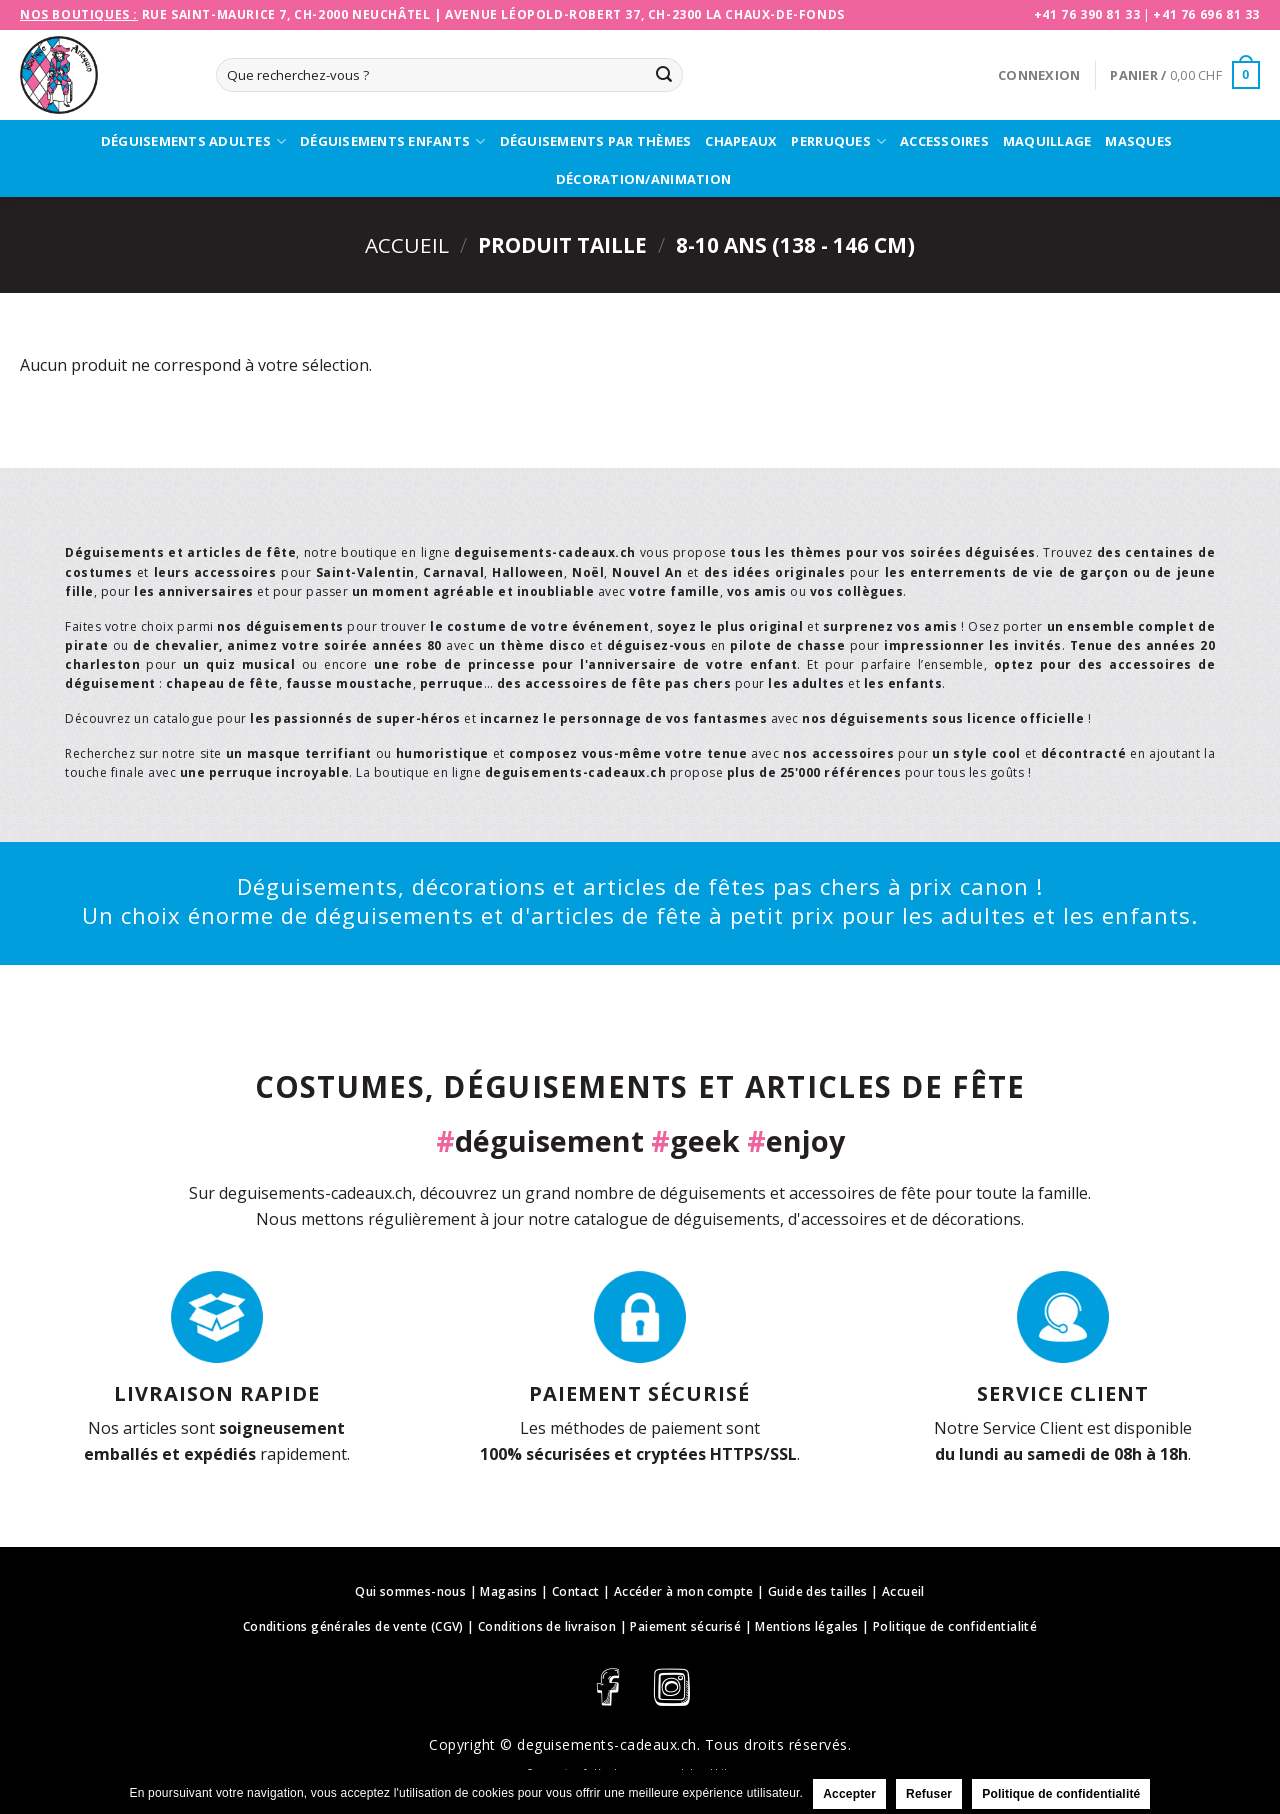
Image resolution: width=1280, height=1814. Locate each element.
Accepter (849, 1794)
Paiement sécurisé (685, 1626)
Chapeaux (741, 141)
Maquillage (1047, 141)
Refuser (929, 1794)
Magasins (508, 1591)
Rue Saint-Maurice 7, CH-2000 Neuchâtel (286, 14)
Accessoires (944, 141)
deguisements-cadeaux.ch (607, 1744)
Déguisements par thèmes (596, 141)
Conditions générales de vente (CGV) (353, 1626)
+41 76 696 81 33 (1206, 14)
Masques (1138, 141)
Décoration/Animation (643, 179)
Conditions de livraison (547, 1626)
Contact (576, 1591)
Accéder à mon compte (684, 1591)
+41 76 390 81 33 (1087, 14)
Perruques (838, 142)
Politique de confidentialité (955, 1626)
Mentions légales (806, 1626)
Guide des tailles (818, 1591)
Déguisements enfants (392, 142)
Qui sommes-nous (410, 1591)
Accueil (407, 245)
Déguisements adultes (193, 142)
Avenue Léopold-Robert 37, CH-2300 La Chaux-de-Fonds (645, 14)
